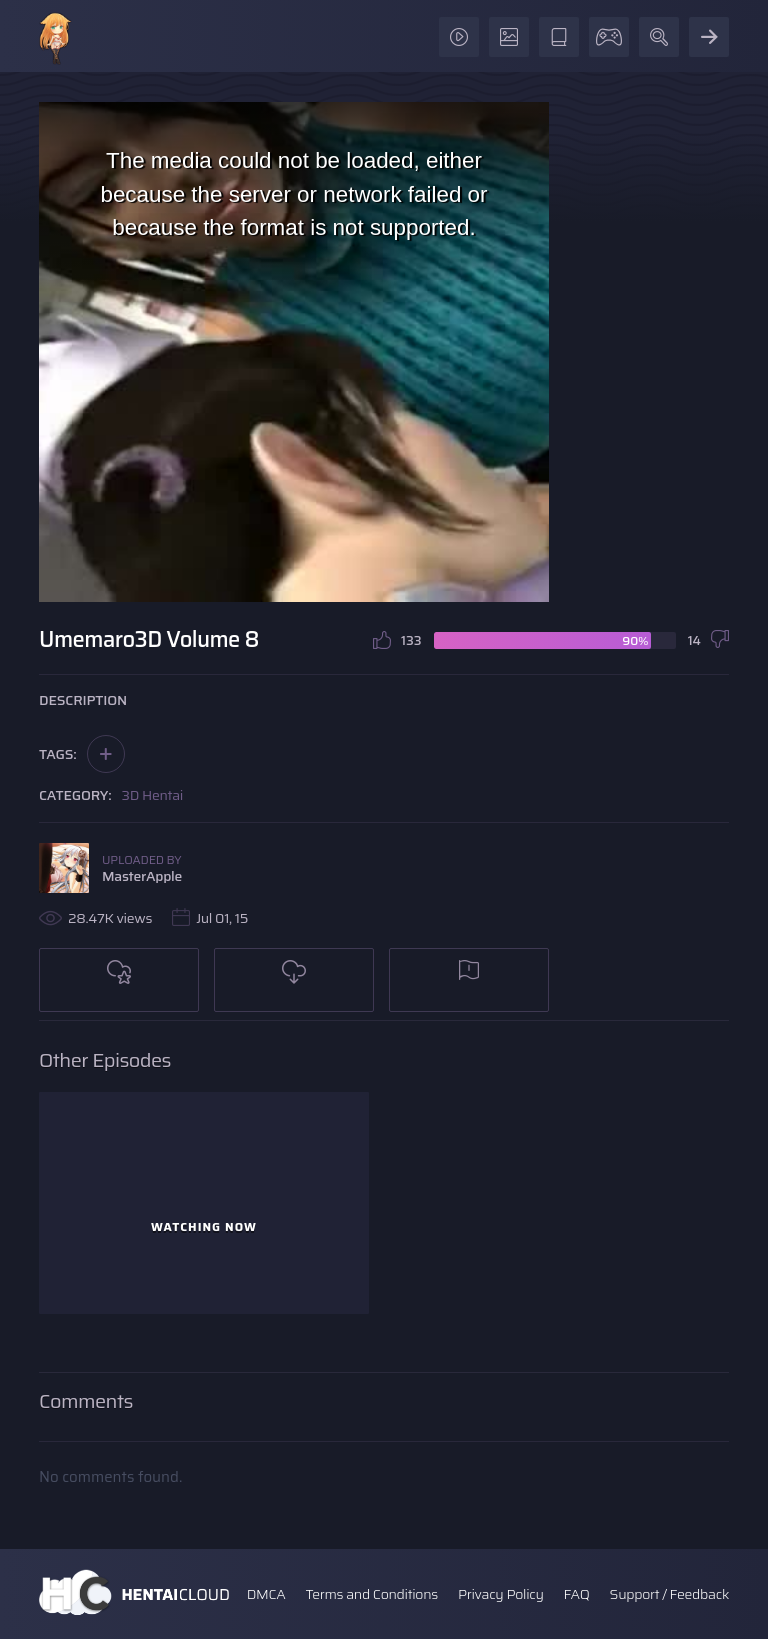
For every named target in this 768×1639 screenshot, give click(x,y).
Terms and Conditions (371, 1594)
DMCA (266, 1594)
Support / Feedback (669, 1594)
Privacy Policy (501, 1594)
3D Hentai (153, 795)
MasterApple (142, 876)
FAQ (577, 1594)
